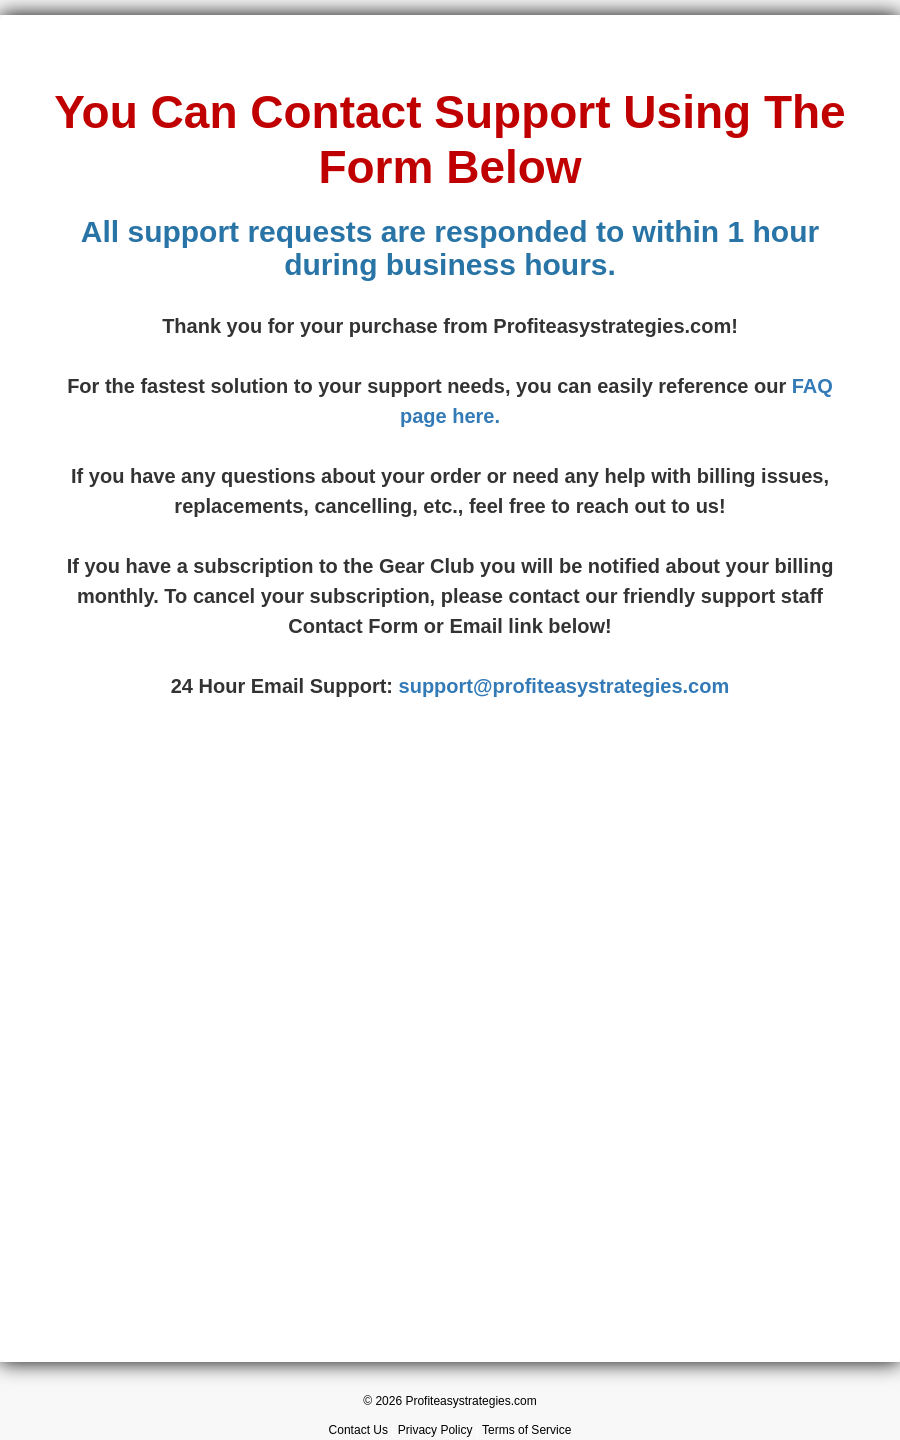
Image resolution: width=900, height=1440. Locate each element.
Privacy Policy (435, 1430)
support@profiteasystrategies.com (564, 686)
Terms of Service (526, 1430)
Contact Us (358, 1430)
